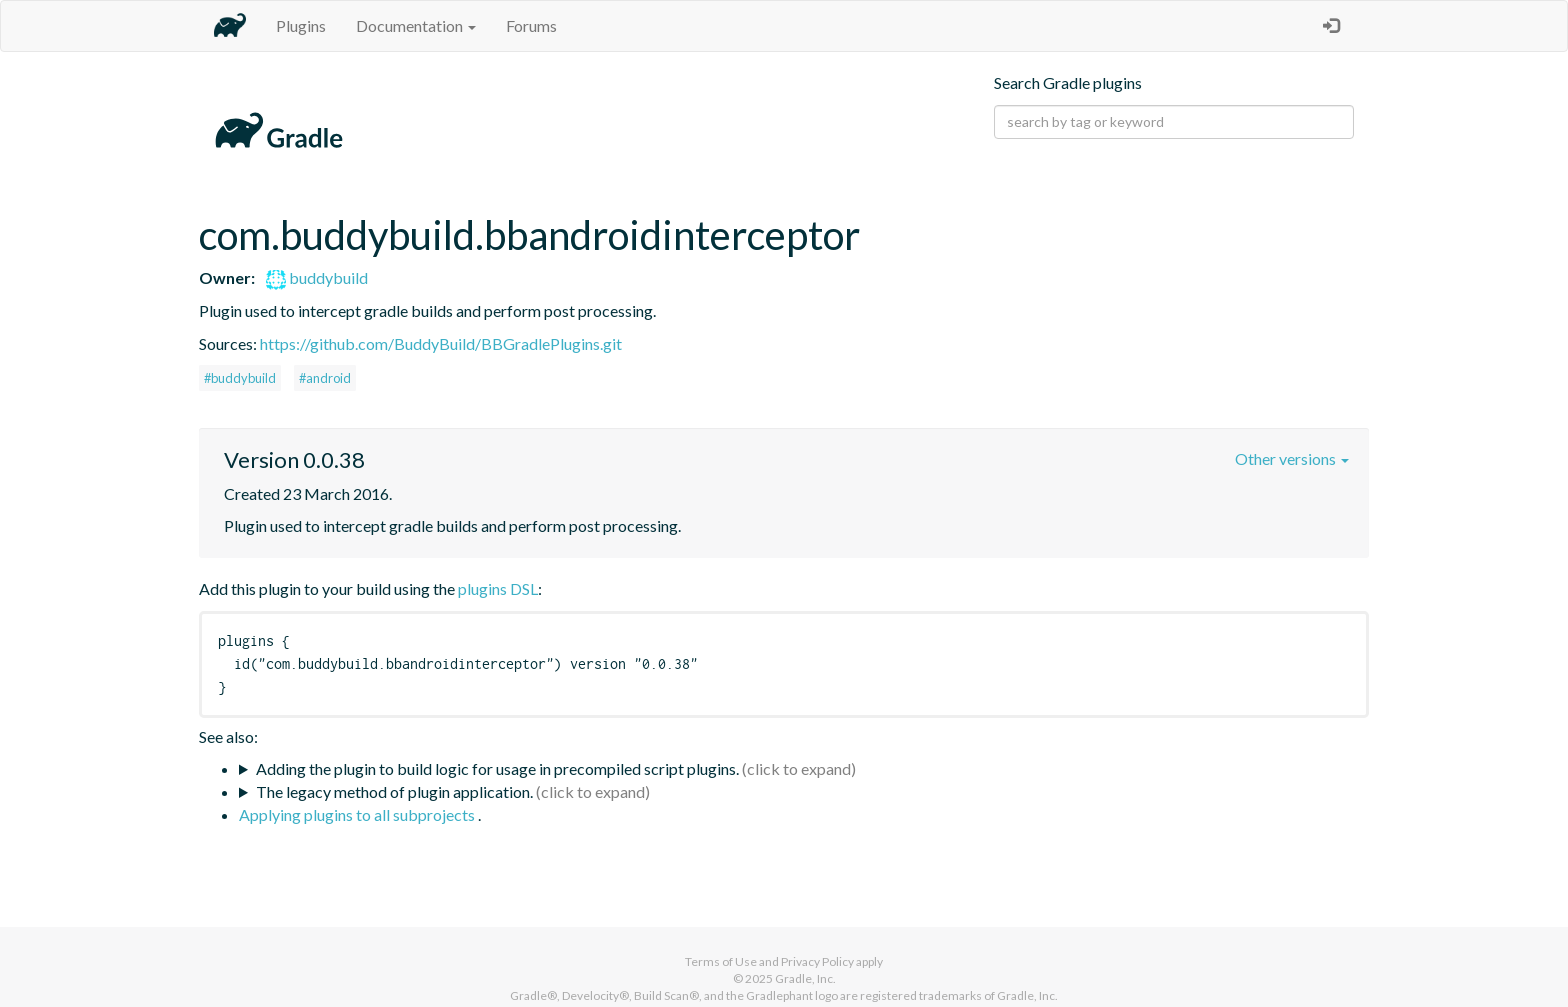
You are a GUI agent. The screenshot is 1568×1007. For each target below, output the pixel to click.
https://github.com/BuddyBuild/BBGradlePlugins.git (441, 343)
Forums (531, 25)
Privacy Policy (817, 961)
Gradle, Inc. (805, 978)
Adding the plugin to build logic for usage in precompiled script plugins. (497, 768)
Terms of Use (721, 961)
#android (325, 378)
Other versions (1292, 458)
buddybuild (317, 277)
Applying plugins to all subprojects (358, 814)
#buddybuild (240, 378)
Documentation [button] (416, 25)
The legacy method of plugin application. (394, 791)
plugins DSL (498, 588)
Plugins (301, 25)
